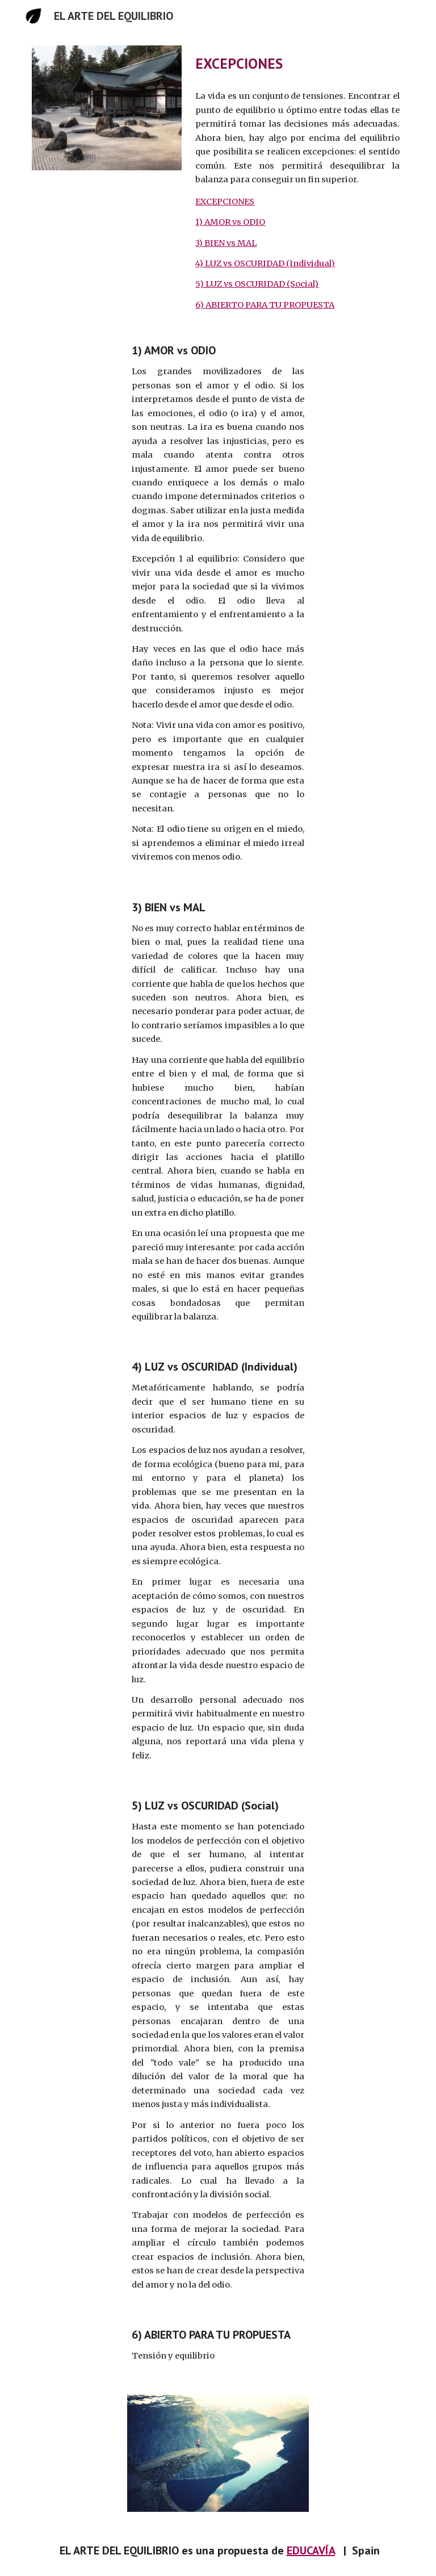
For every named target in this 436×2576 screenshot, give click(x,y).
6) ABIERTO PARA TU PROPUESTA (264, 305)
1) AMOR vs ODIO (230, 222)
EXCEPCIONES (224, 201)
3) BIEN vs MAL (226, 243)
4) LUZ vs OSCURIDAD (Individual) (265, 263)
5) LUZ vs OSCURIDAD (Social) (256, 284)
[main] (297, 63)
